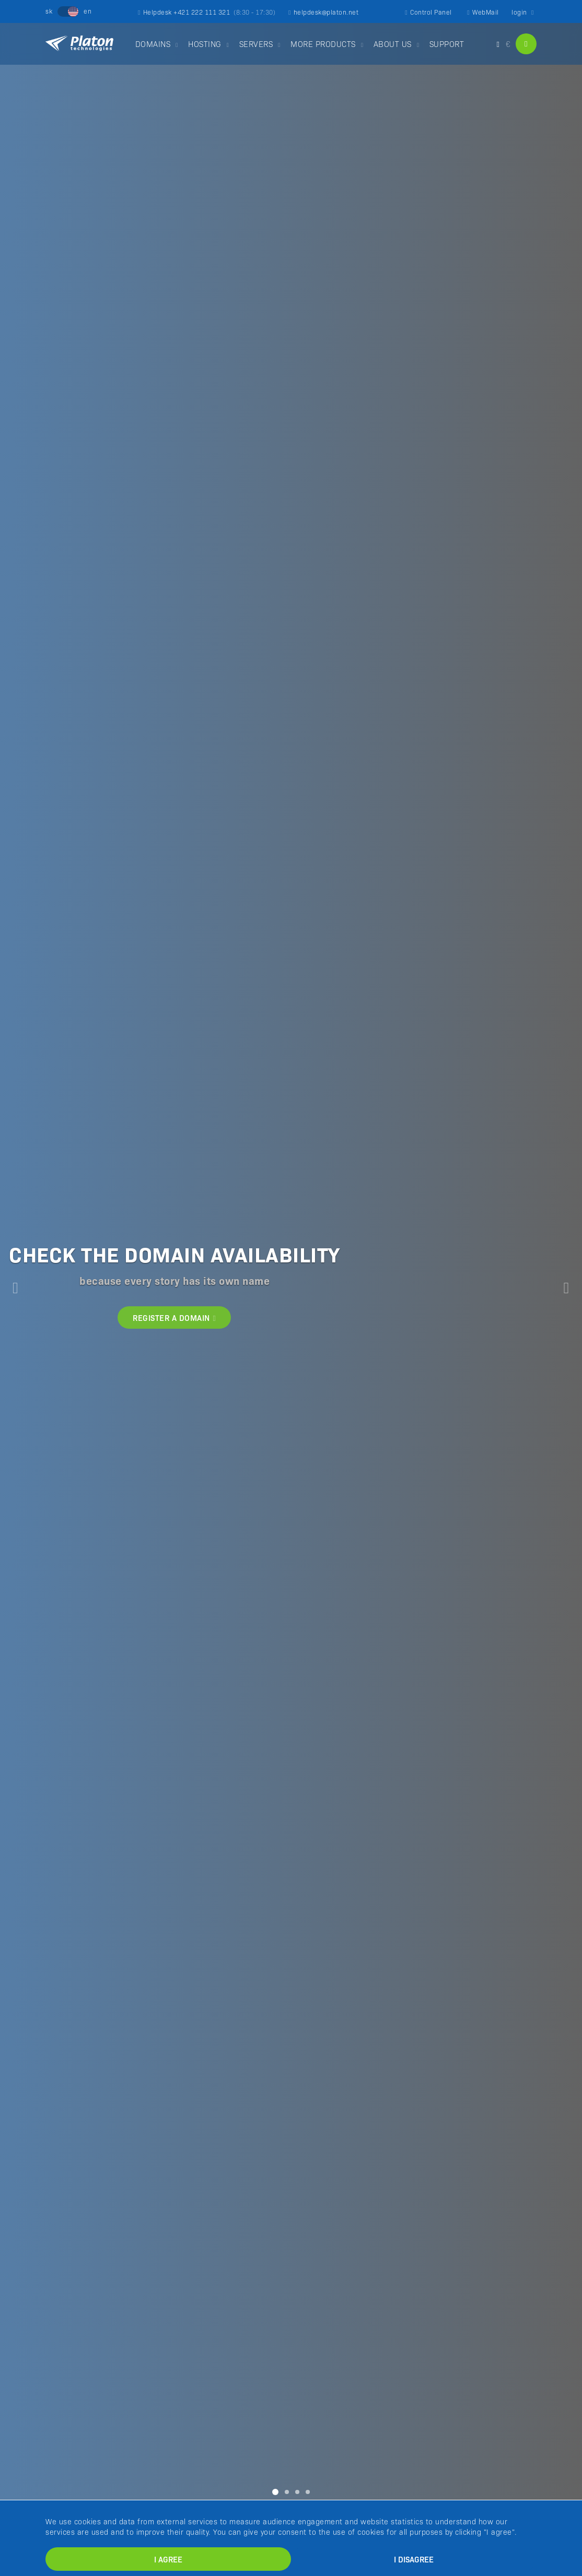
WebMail (482, 11)
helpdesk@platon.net (323, 11)
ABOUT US (393, 43)
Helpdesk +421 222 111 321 (206, 11)
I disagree (414, 2559)
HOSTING (205, 43)
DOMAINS (153, 43)
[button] (15, 1288)
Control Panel (428, 11)
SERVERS (256, 43)
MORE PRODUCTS (323, 43)
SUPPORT (446, 43)
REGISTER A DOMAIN (174, 1317)
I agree (168, 2559)
